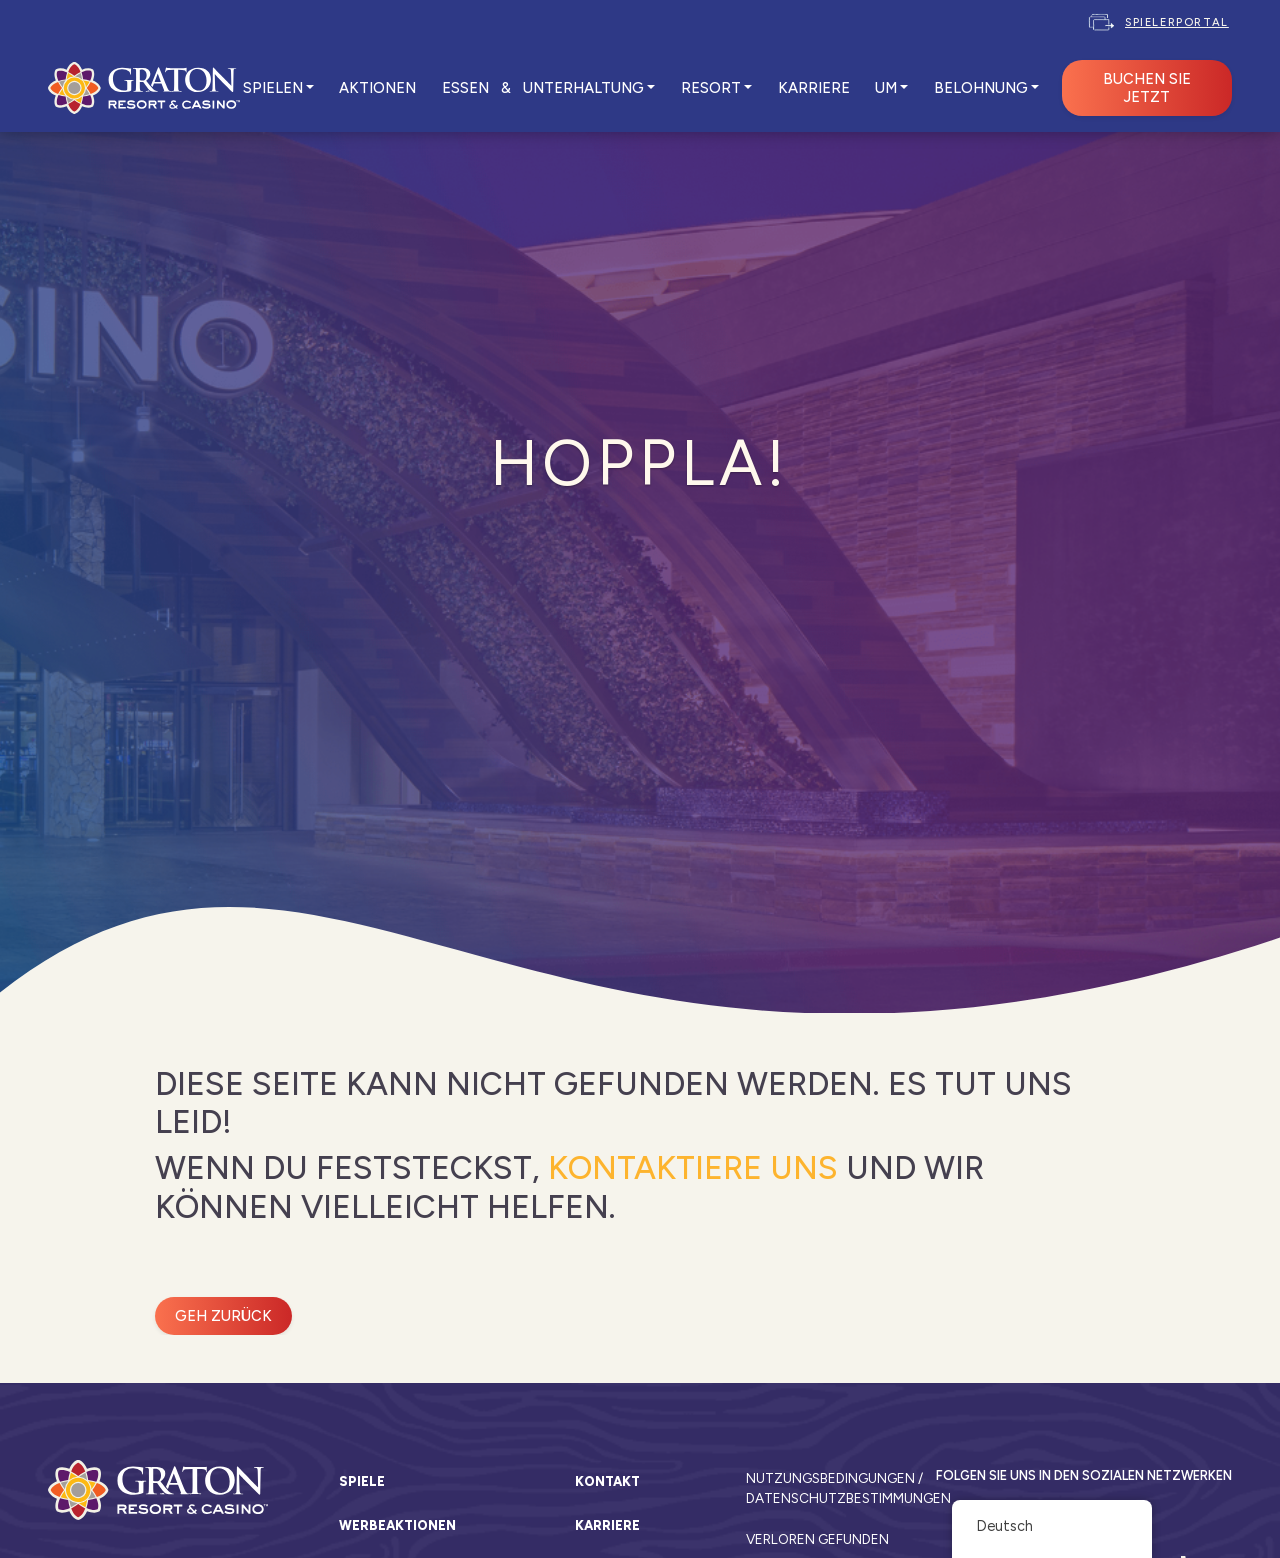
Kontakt (607, 1481)
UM (886, 88)
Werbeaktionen (397, 1525)
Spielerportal (1177, 22)
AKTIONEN (377, 88)
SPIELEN (273, 88)
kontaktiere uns (693, 1168)
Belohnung (981, 88)
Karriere (607, 1525)
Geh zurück (223, 1316)
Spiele (362, 1481)
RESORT (711, 88)
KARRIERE (814, 88)
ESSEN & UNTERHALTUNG (543, 88)
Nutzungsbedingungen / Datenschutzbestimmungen (833, 1488)
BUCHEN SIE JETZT (1147, 88)
